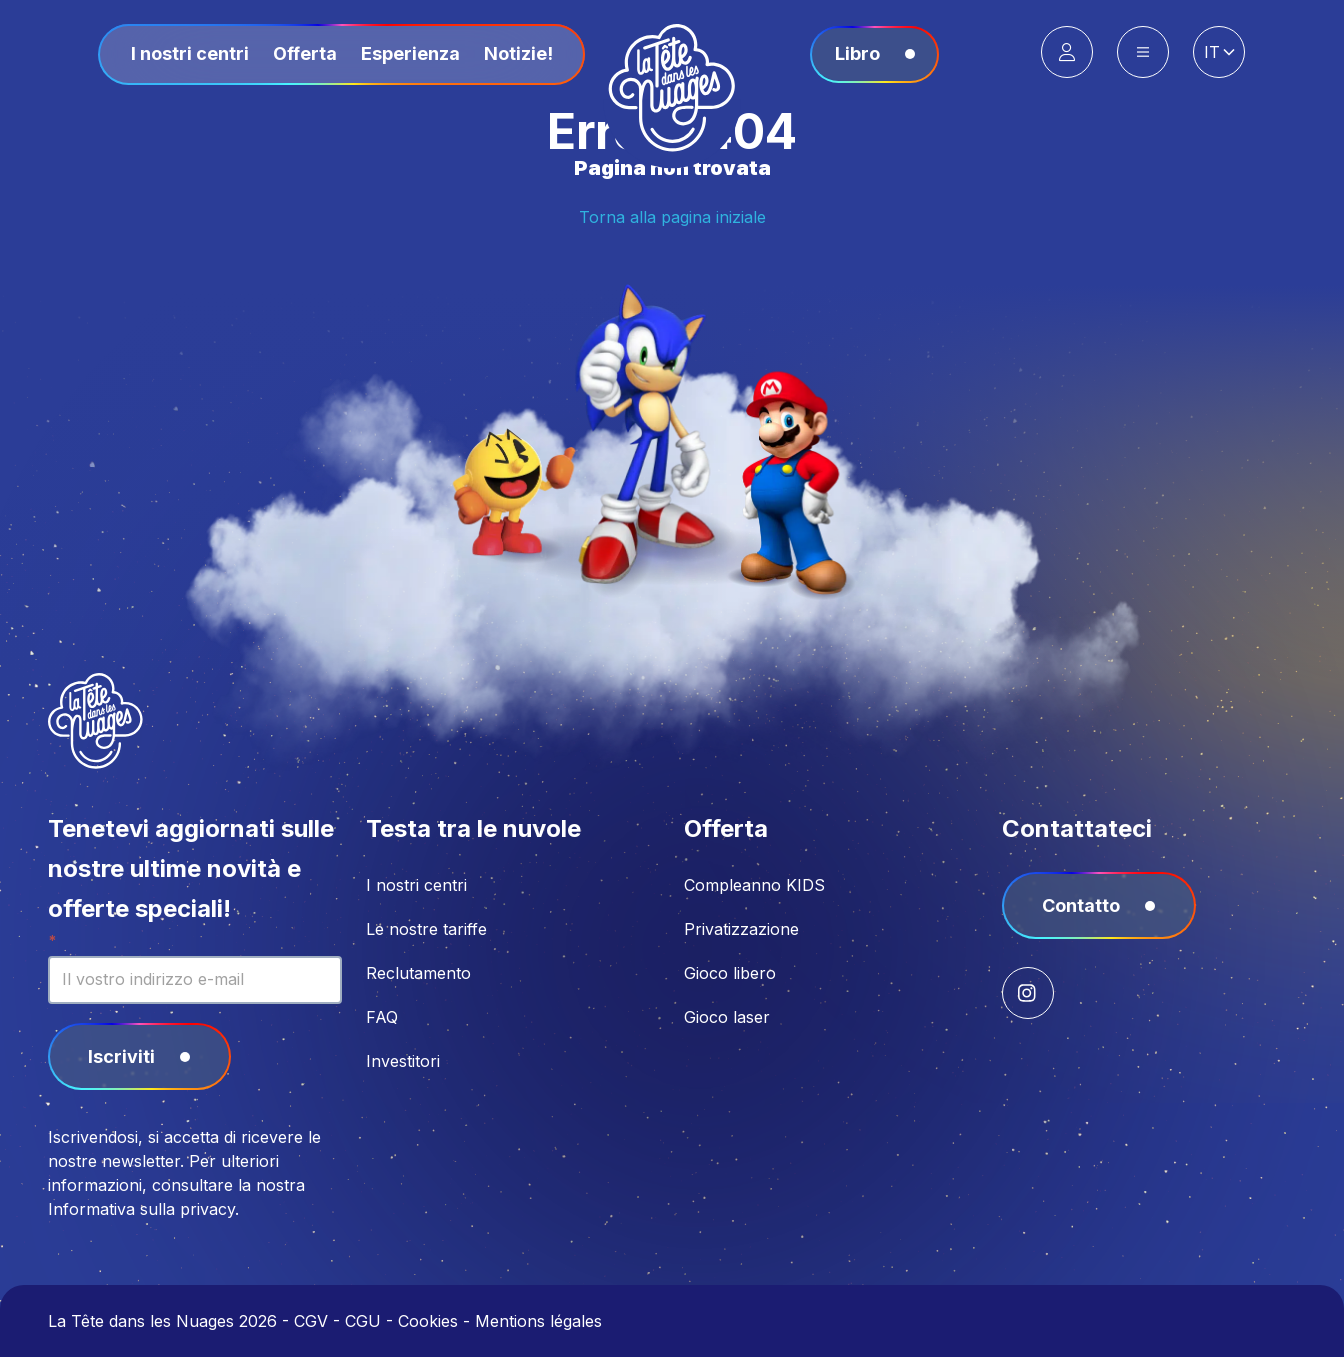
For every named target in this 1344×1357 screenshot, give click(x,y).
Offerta (305, 53)
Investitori (403, 1061)
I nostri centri (190, 53)
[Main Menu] (1143, 52)
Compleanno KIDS (754, 885)
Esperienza (410, 53)
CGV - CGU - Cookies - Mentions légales (448, 1321)
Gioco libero (730, 973)
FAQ (382, 1017)
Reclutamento (418, 973)
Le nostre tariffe (426, 929)
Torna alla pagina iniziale (672, 217)
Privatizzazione (741, 929)
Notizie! (518, 53)
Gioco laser (727, 1017)
